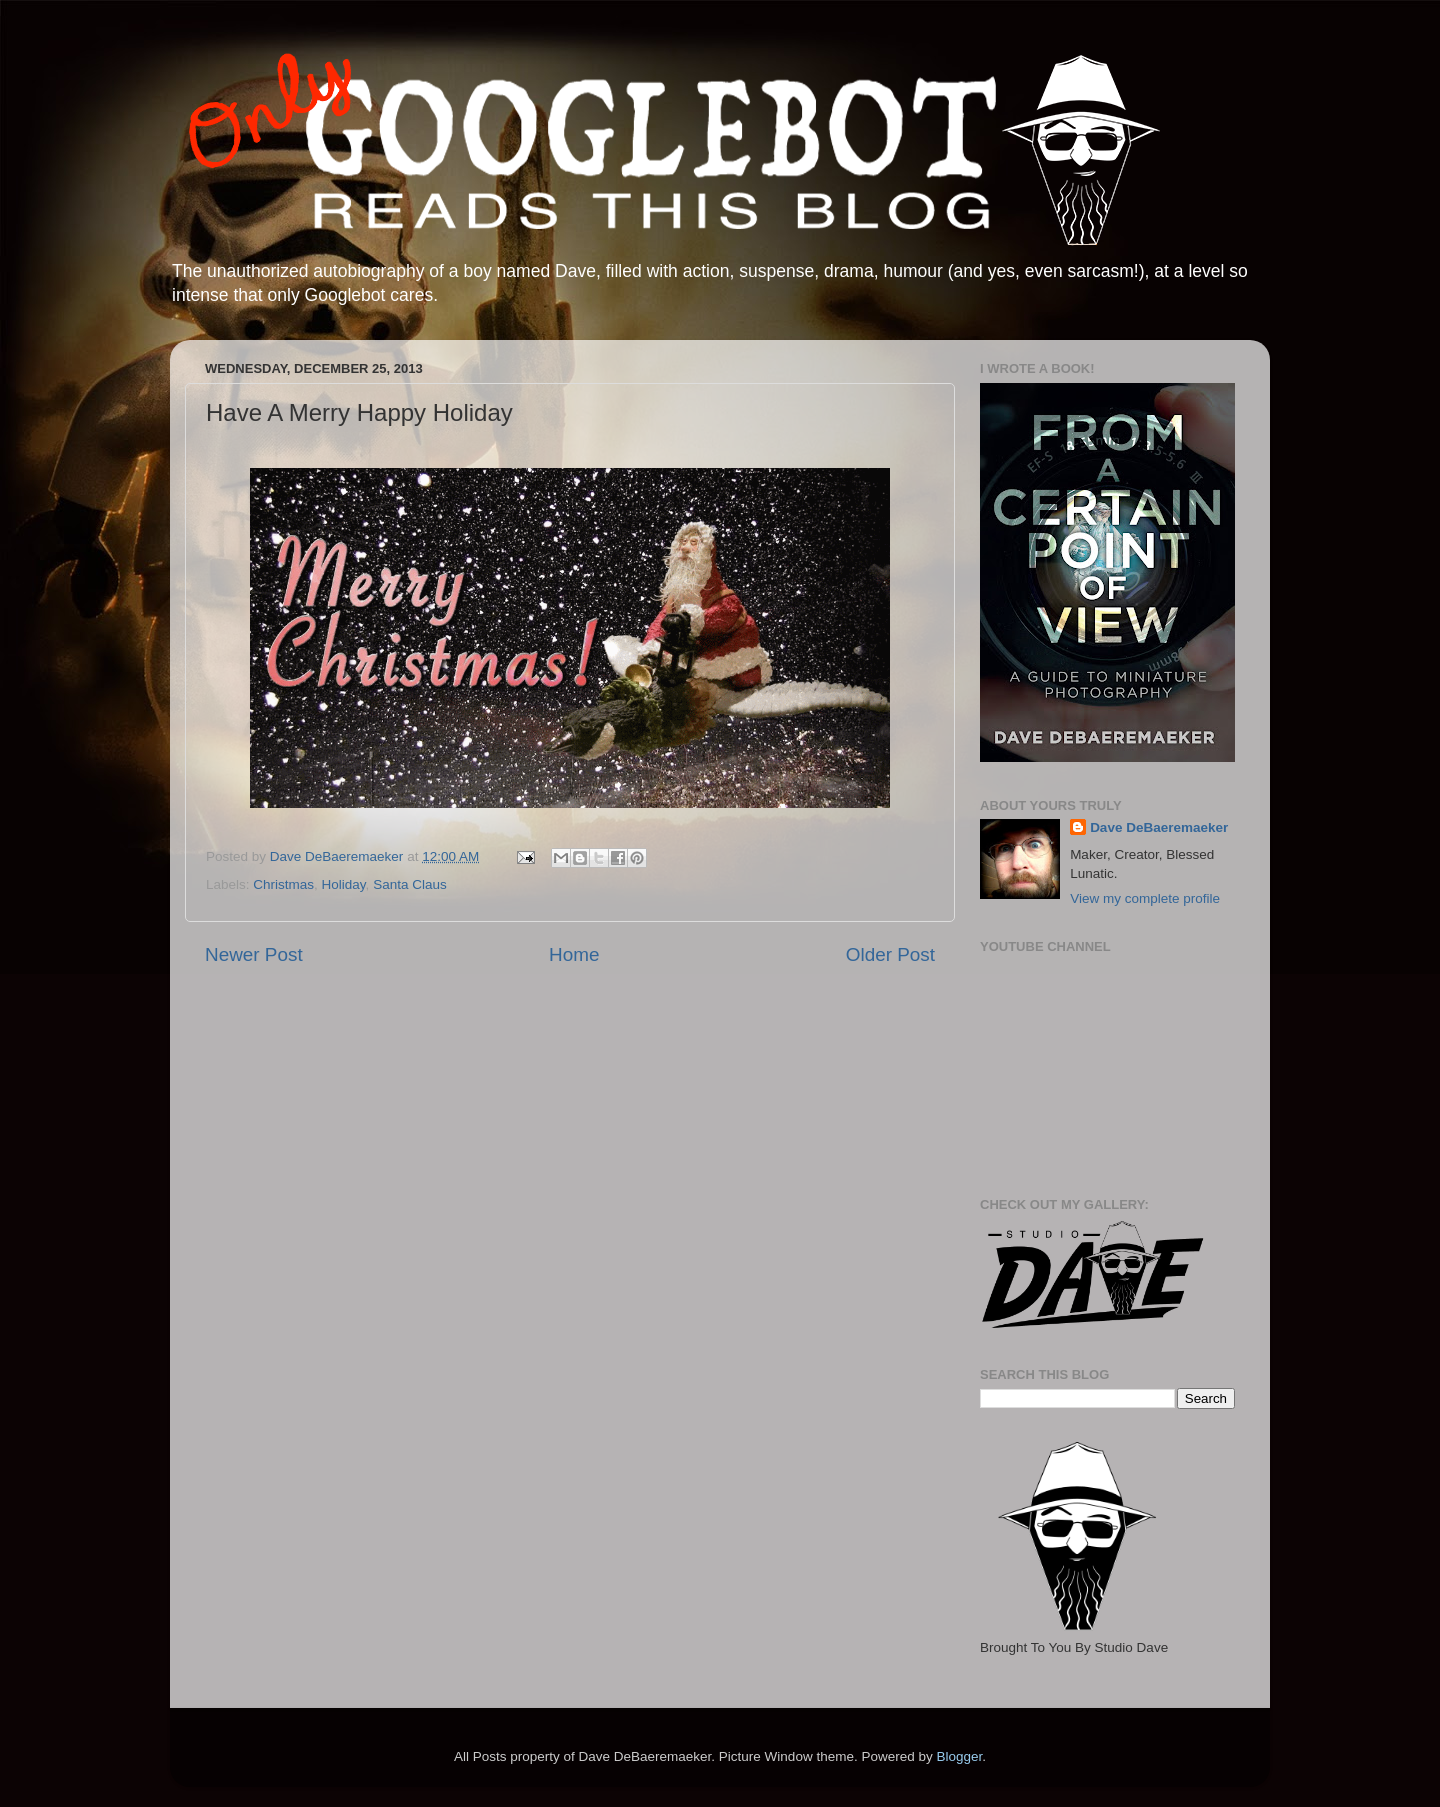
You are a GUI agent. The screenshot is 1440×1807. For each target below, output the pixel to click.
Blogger (959, 1756)
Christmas (283, 884)
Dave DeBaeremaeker (1159, 827)
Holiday (344, 884)
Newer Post (254, 954)
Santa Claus (410, 884)
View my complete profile (1145, 898)
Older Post (890, 954)
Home (574, 954)
